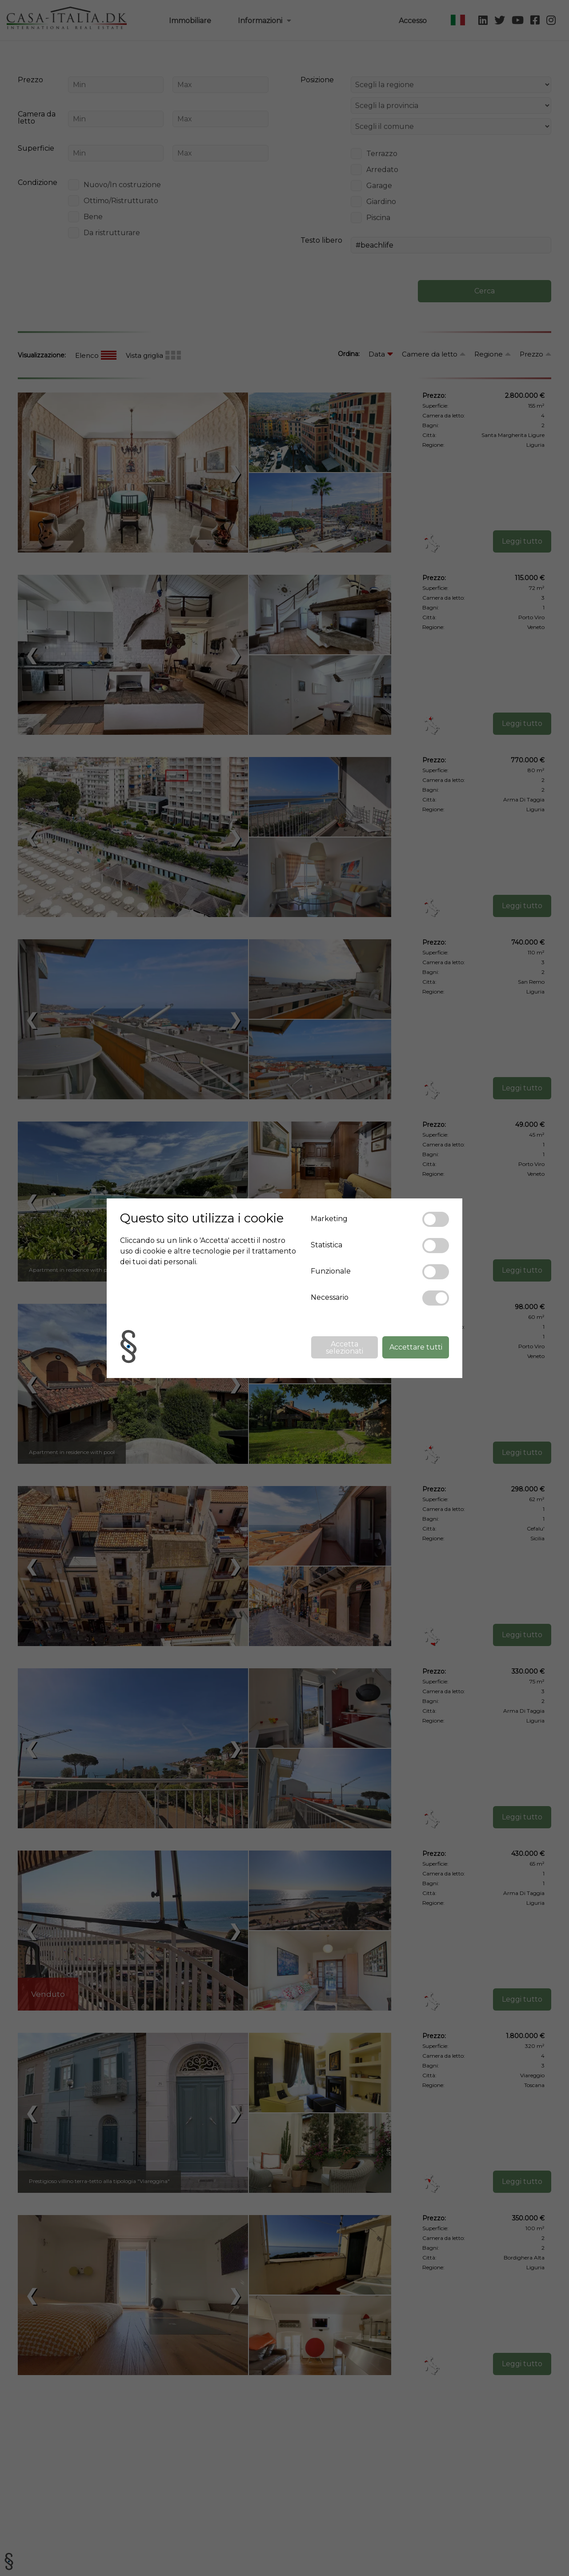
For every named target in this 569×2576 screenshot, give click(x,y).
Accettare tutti (415, 1347)
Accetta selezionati (344, 1347)
